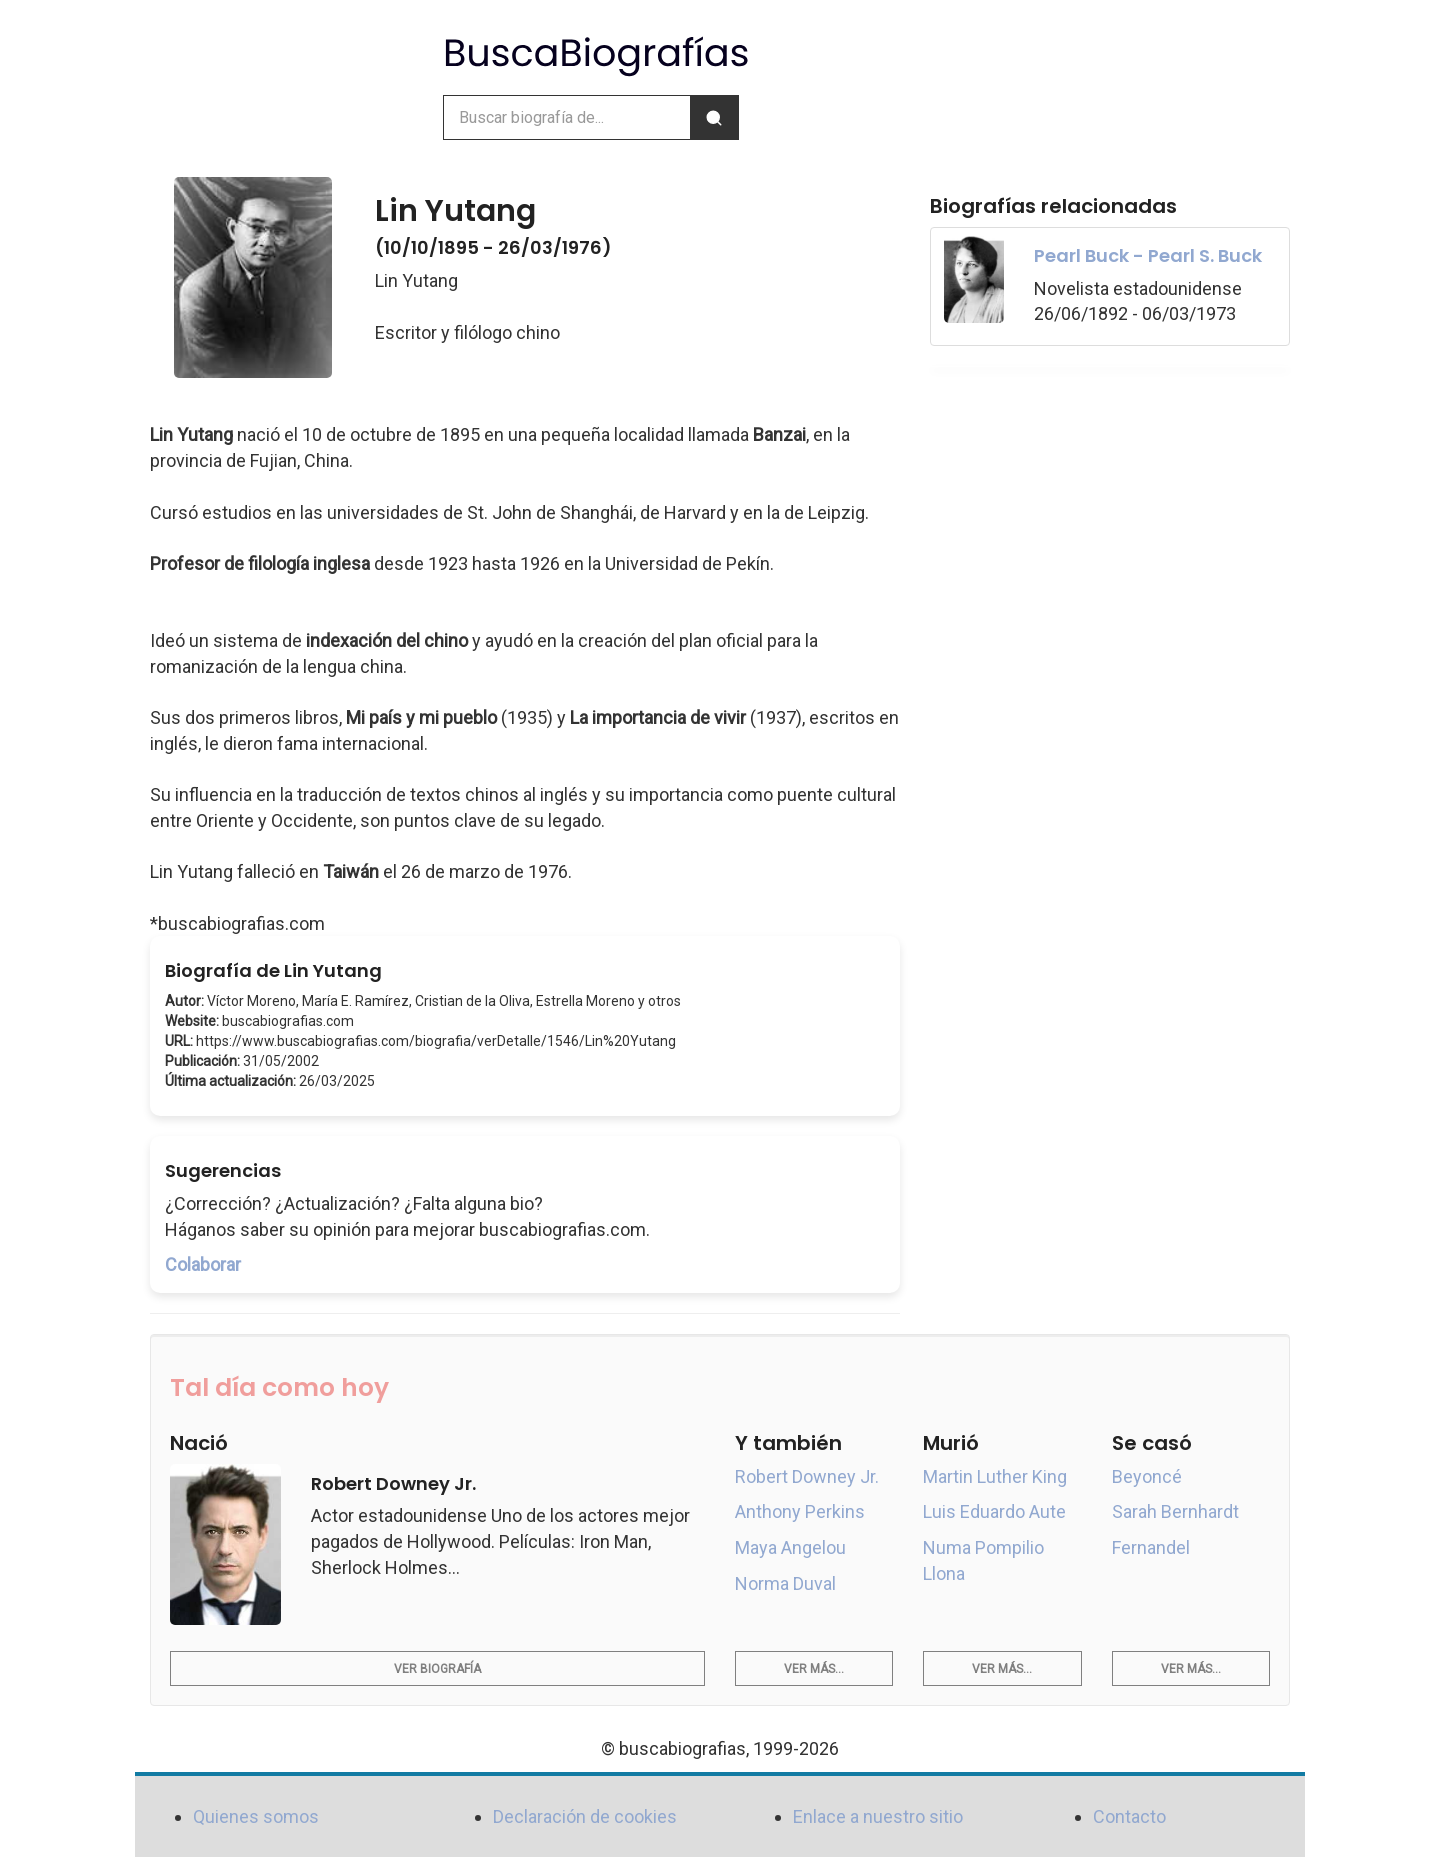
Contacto (1129, 1816)
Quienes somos (256, 1816)
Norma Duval (785, 1583)
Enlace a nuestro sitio (878, 1816)
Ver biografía (437, 1669)
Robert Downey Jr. (807, 1476)
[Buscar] (714, 117)
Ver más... (814, 1669)
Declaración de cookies (585, 1816)
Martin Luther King (995, 1476)
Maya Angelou (790, 1547)
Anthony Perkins (800, 1511)
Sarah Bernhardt (1175, 1511)
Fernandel (1151, 1547)
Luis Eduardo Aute (994, 1511)
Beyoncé (1147, 1476)
